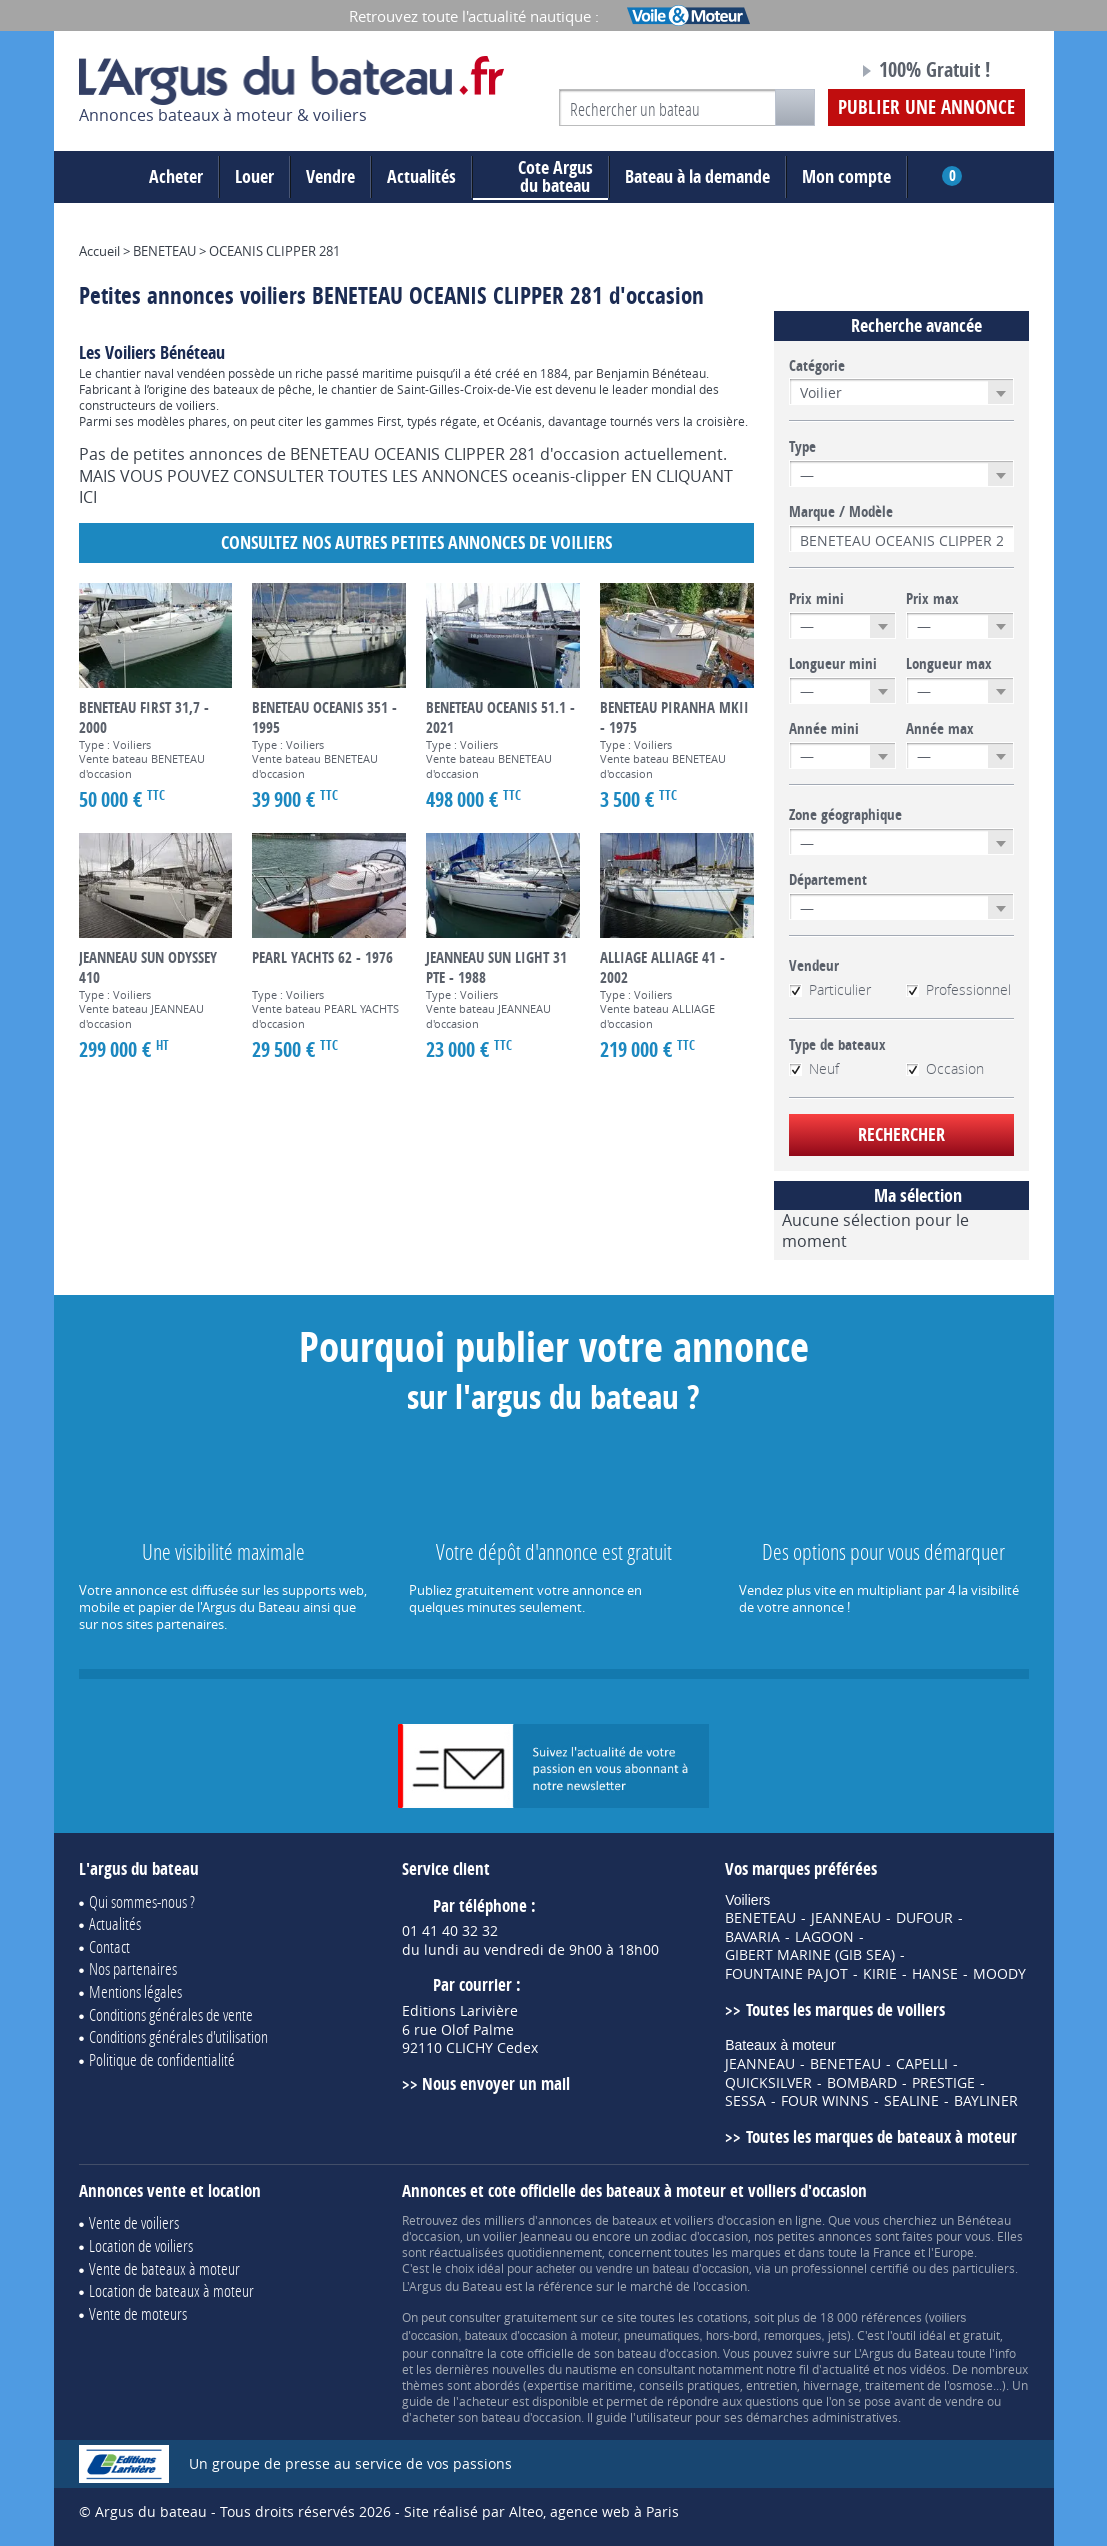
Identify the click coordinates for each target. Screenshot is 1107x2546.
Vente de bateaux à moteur (164, 2268)
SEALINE (911, 2101)
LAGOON (824, 1937)
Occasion (945, 1069)
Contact (109, 1946)
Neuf (814, 1069)
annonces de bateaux (597, 2220)
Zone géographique (845, 815)
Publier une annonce (926, 107)
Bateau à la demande (697, 176)
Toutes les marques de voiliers (845, 2009)
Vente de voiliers (134, 2222)
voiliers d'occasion (724, 2220)
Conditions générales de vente (171, 2014)
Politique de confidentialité (162, 2059)
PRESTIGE (943, 2083)
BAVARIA (752, 1937)
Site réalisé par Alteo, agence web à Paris (541, 2511)
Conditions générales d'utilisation (178, 2036)
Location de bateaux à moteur (171, 2290)
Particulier (830, 990)
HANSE (935, 1974)
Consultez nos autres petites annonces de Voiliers (416, 542)
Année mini (824, 729)
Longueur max (949, 664)
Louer (254, 176)
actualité (846, 2369)
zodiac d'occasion (699, 2236)
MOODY (999, 1974)
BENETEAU (760, 1918)
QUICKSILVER (768, 2083)
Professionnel (958, 990)
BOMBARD (862, 2083)
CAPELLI (922, 2064)
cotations (722, 2317)
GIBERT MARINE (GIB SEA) (810, 1955)
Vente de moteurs (138, 2313)
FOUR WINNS (825, 2101)
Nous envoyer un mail (496, 2083)
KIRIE (880, 1974)
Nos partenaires (133, 1968)
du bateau (540, 177)
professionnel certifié (850, 2268)
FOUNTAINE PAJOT (786, 1974)
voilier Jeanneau (527, 2236)
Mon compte (846, 176)
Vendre (330, 176)
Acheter (176, 176)
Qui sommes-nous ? (142, 1901)
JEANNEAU (846, 1918)
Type (802, 447)
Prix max (932, 599)
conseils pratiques (689, 2385)
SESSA (745, 2101)
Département (828, 880)
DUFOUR (924, 1918)
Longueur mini (833, 664)
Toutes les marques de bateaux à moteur (881, 2136)
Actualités (421, 176)
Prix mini (816, 599)
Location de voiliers (141, 2245)
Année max (940, 729)
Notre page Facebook (805, 73)
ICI (88, 497)
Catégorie (817, 366)
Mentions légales (135, 1991)
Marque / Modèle (841, 512)
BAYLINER (986, 2101)
